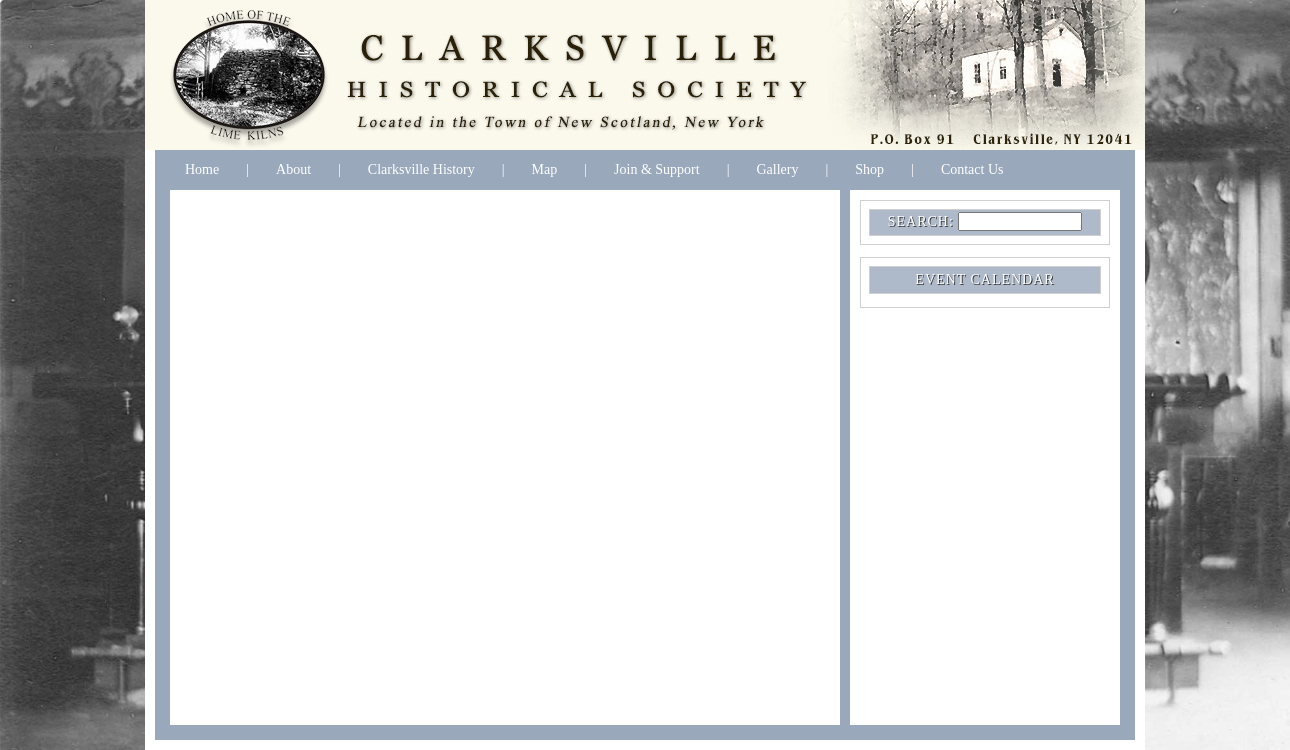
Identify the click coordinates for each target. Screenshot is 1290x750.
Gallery (777, 169)
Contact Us (972, 169)
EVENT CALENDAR (984, 279)
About (293, 169)
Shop (869, 169)
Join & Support (657, 169)
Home (202, 169)
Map (545, 169)
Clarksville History (421, 169)
